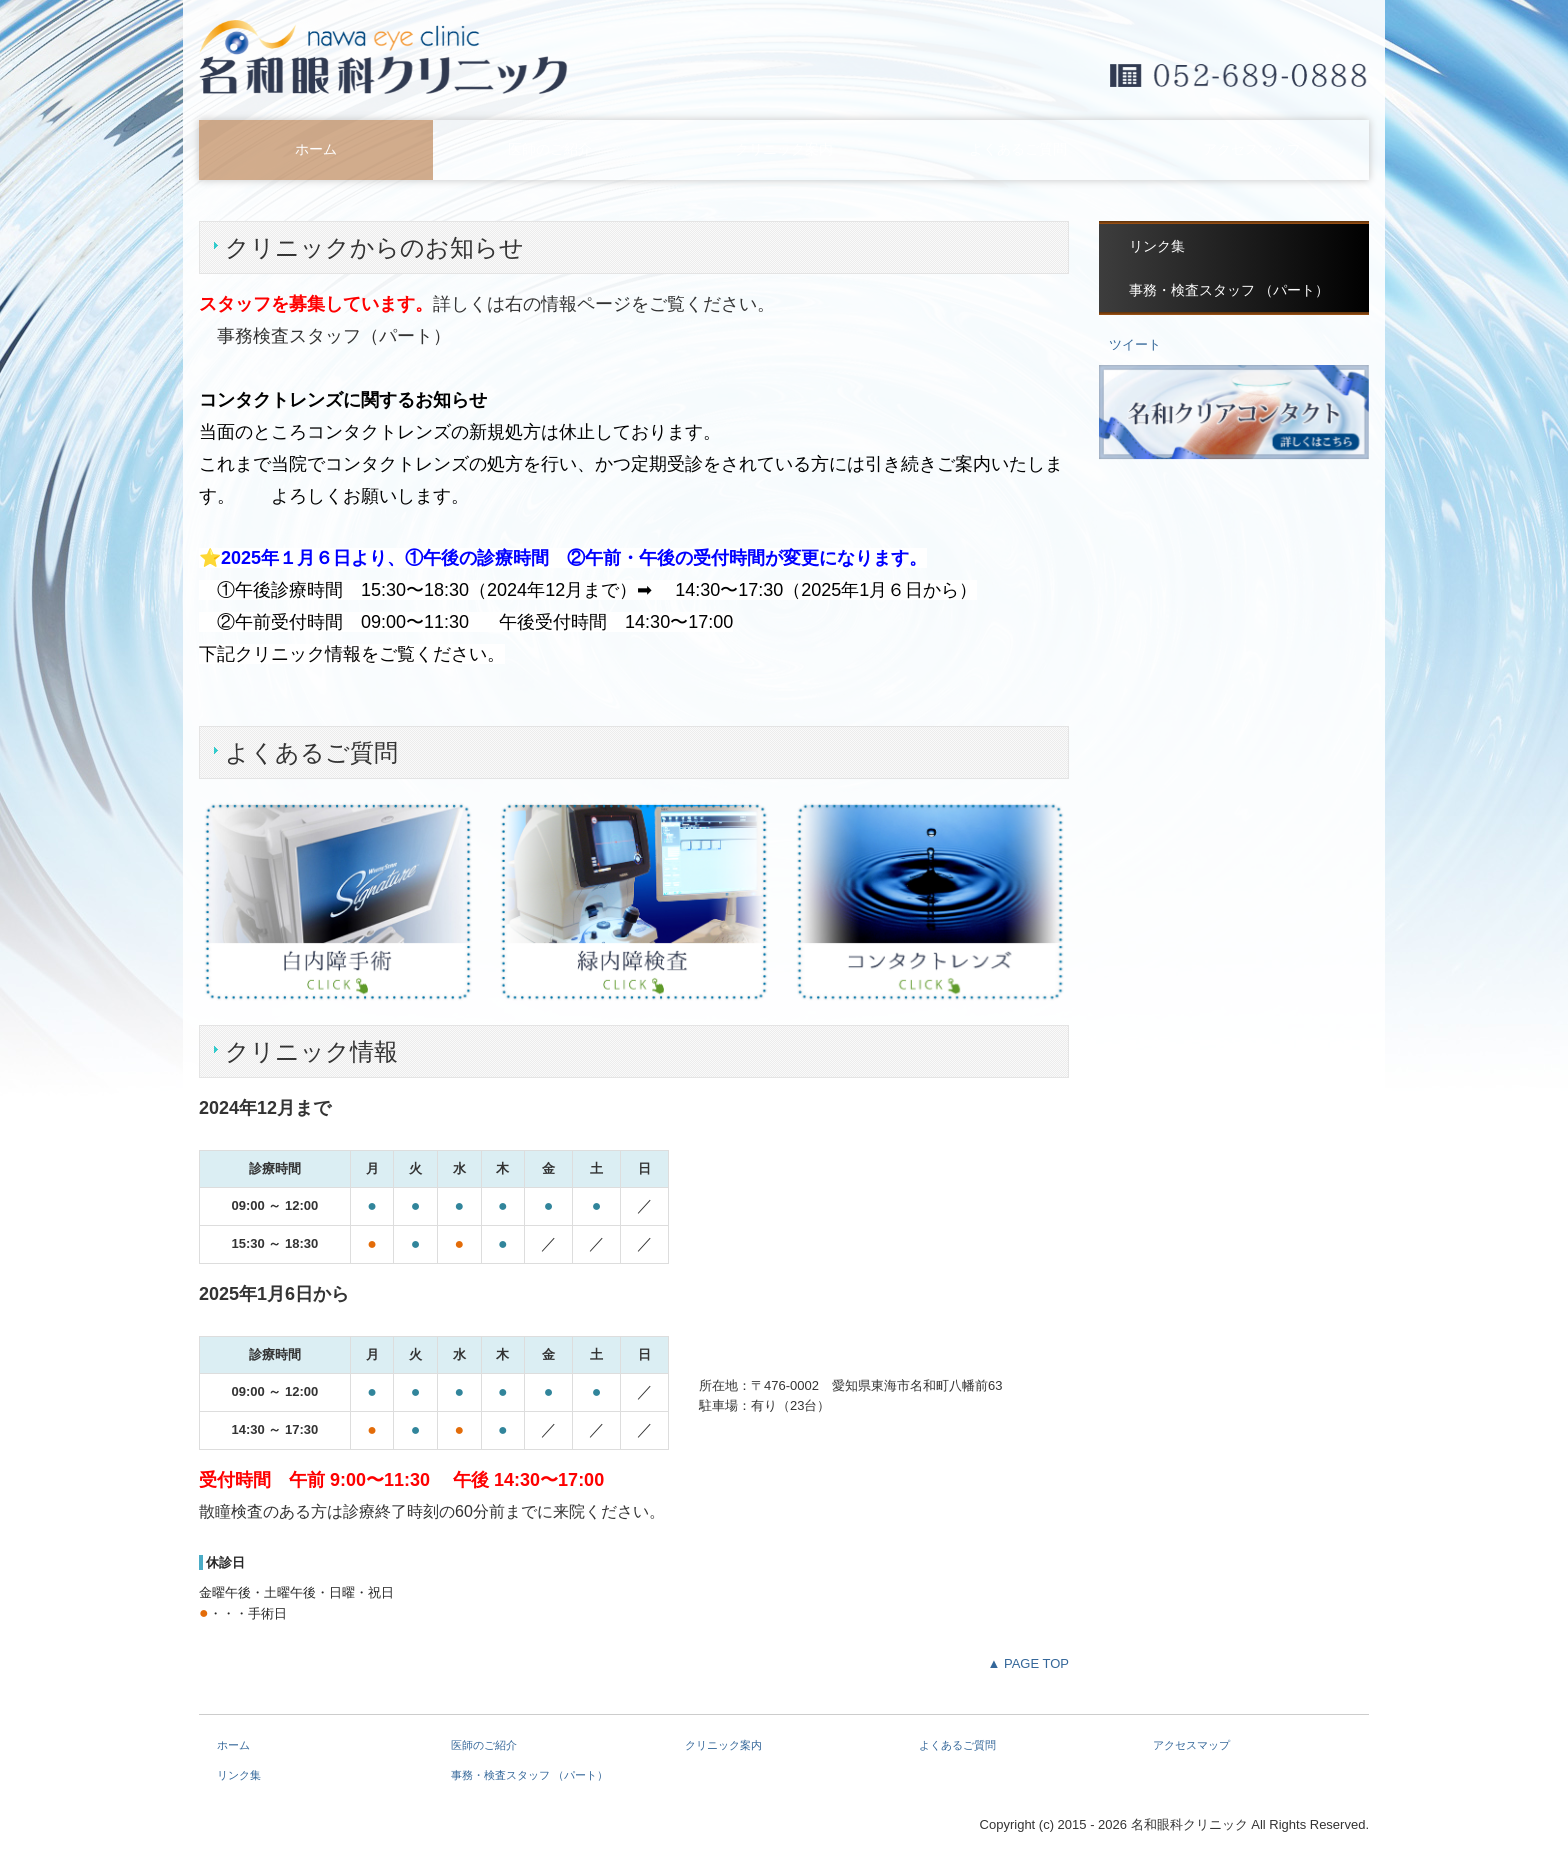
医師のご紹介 (550, 149)
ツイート (1135, 344)
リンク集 (1157, 246)
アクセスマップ (1252, 149)
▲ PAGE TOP (1028, 1663)
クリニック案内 (784, 149)
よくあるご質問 (1018, 149)
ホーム (316, 149)
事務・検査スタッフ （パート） (1229, 290)
